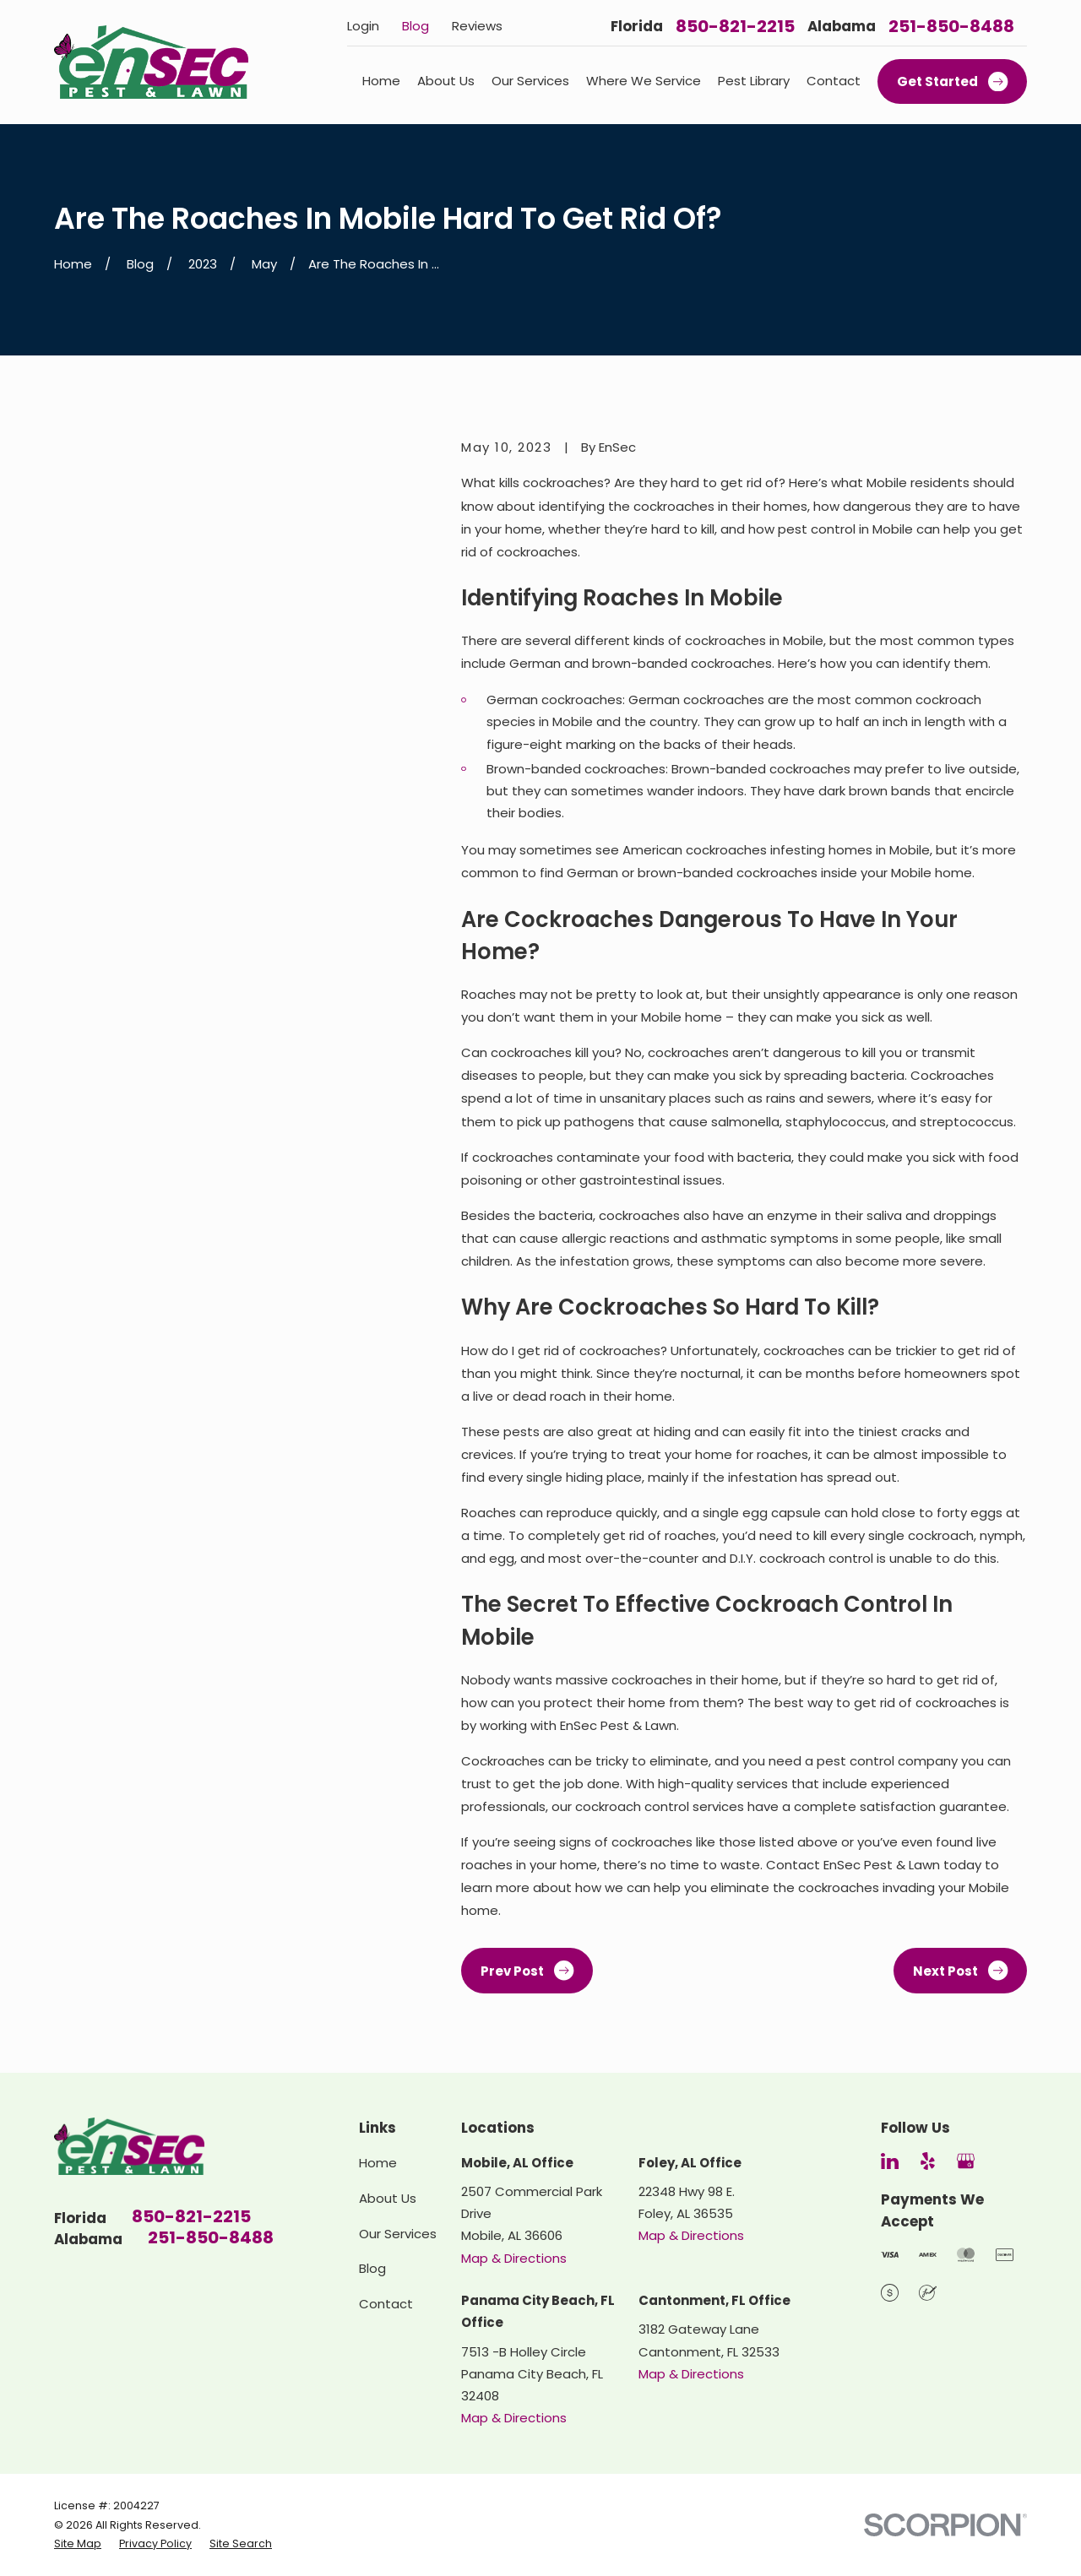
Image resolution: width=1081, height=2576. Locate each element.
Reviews (477, 26)
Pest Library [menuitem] (754, 80)
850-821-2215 (735, 26)
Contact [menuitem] (834, 80)
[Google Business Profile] (966, 2161)
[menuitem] (77, 2544)
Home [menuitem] (381, 80)
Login (363, 26)
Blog (415, 26)
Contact (386, 2304)
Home (378, 2163)
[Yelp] (928, 2161)
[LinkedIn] (890, 2161)
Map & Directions (514, 2258)
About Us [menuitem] (446, 80)
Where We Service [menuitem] (643, 80)
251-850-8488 (951, 26)
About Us (387, 2198)
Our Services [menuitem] (530, 80)
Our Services (398, 2233)
